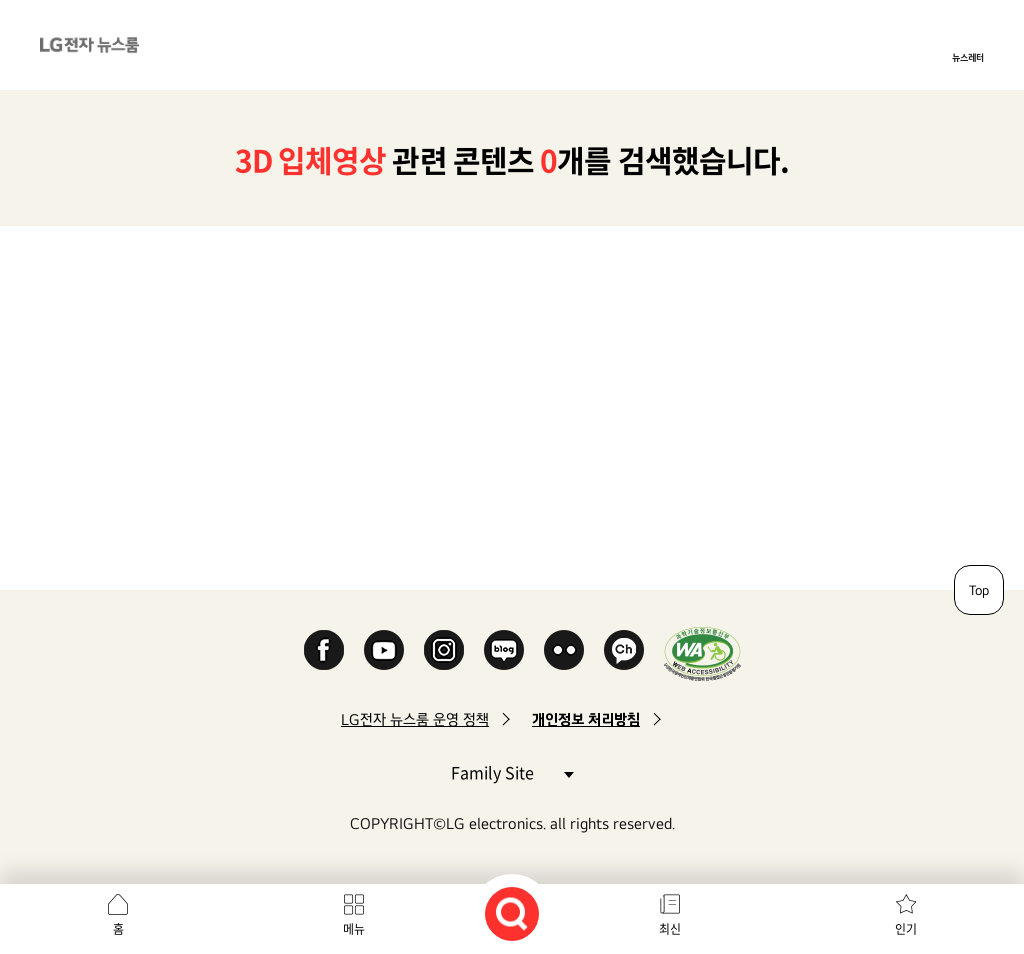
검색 (512, 914)
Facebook (324, 650)
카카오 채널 (624, 650)
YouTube (384, 650)
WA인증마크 (702, 653)
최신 (670, 929)
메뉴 (354, 929)
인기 (906, 929)
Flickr (564, 650)
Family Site (512, 771)
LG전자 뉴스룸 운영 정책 (415, 719)
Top (979, 590)
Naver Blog (504, 650)
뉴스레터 (968, 57)
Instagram (444, 650)
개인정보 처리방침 (586, 719)
